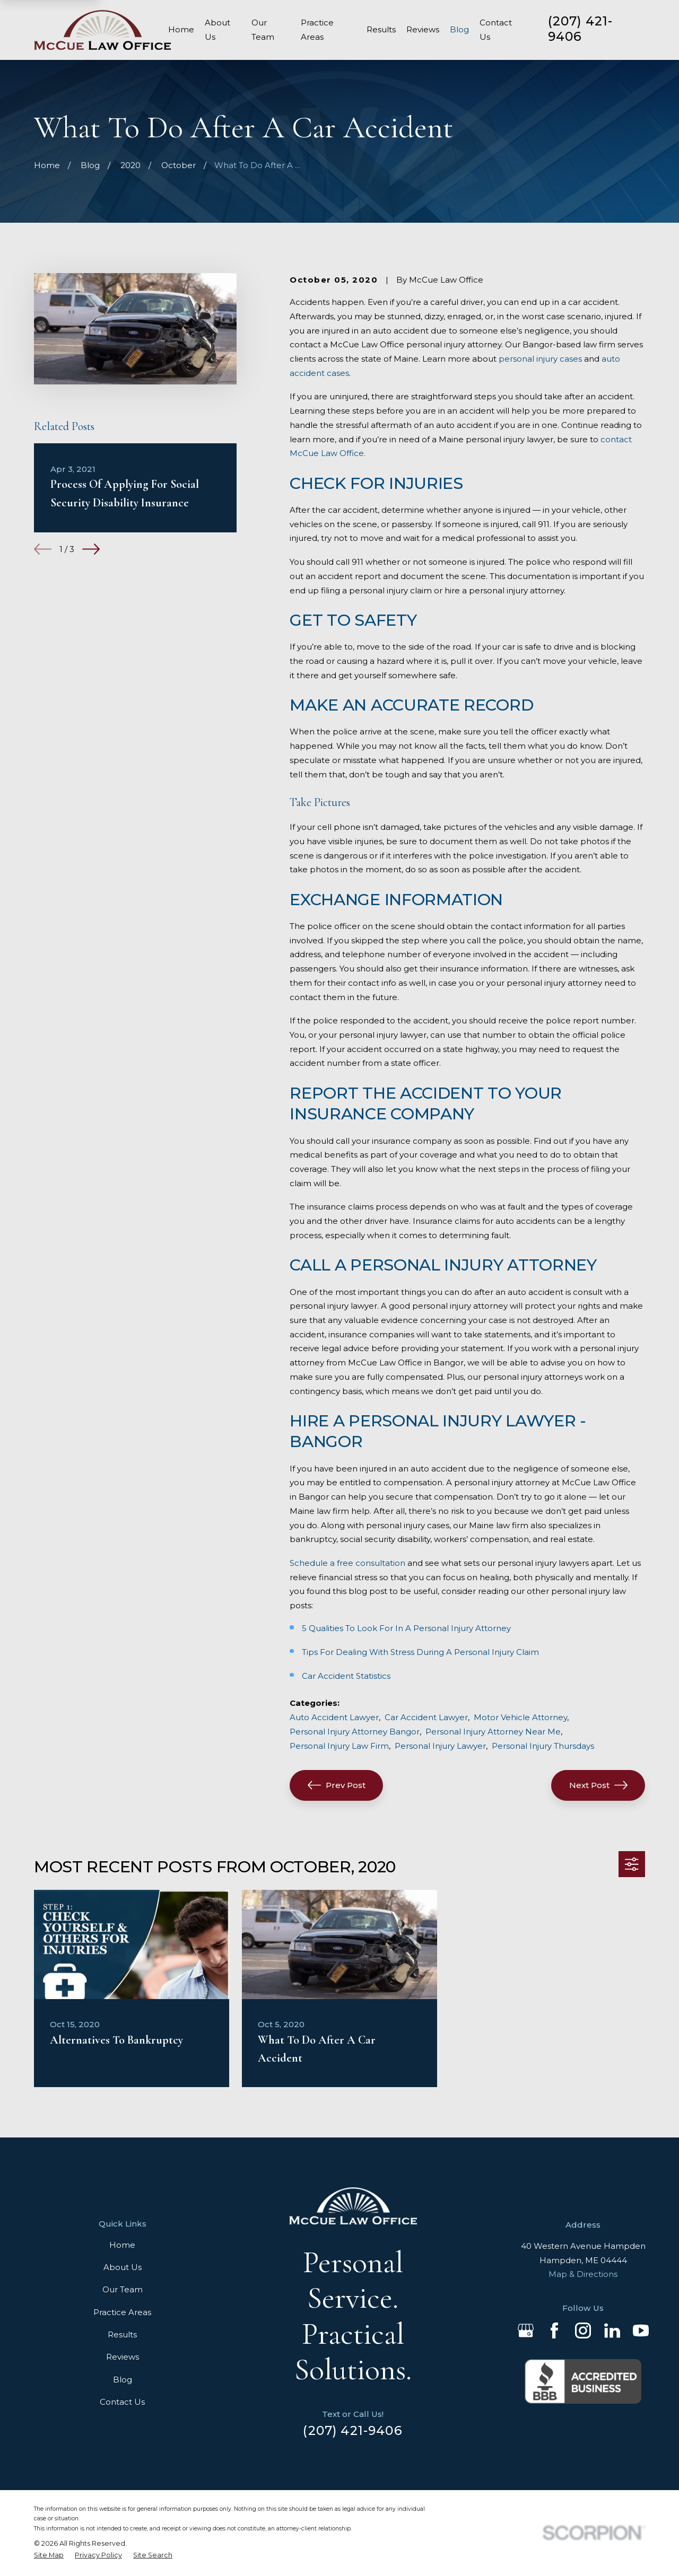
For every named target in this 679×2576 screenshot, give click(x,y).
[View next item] (91, 549)
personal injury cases (540, 359)
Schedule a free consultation (347, 1563)
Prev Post (336, 1785)
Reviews (122, 2357)
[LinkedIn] (612, 2330)
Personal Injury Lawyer (440, 1746)
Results (122, 2334)
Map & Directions (583, 2274)
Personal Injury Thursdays (543, 1746)
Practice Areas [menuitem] (317, 29)
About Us (122, 2267)
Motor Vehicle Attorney (520, 1717)
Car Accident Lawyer (426, 1717)
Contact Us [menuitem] (496, 29)
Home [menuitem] (181, 29)
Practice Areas (122, 2312)
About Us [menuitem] (217, 29)
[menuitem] (49, 2555)
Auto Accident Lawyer (334, 1717)
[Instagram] (583, 2330)
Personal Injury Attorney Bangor (355, 1732)
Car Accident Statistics (346, 1676)
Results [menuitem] (381, 29)
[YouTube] (641, 2330)
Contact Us (122, 2402)
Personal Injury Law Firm (339, 1746)
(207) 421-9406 (580, 28)
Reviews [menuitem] (422, 29)
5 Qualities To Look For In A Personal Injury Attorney (406, 1628)
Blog (122, 2380)
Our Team (122, 2289)
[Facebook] (554, 2330)
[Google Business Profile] (526, 2330)
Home (122, 2245)
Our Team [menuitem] (262, 29)
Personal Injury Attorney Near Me (493, 1732)
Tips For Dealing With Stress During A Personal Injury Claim (420, 1652)
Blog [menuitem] (459, 29)
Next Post (598, 1785)
